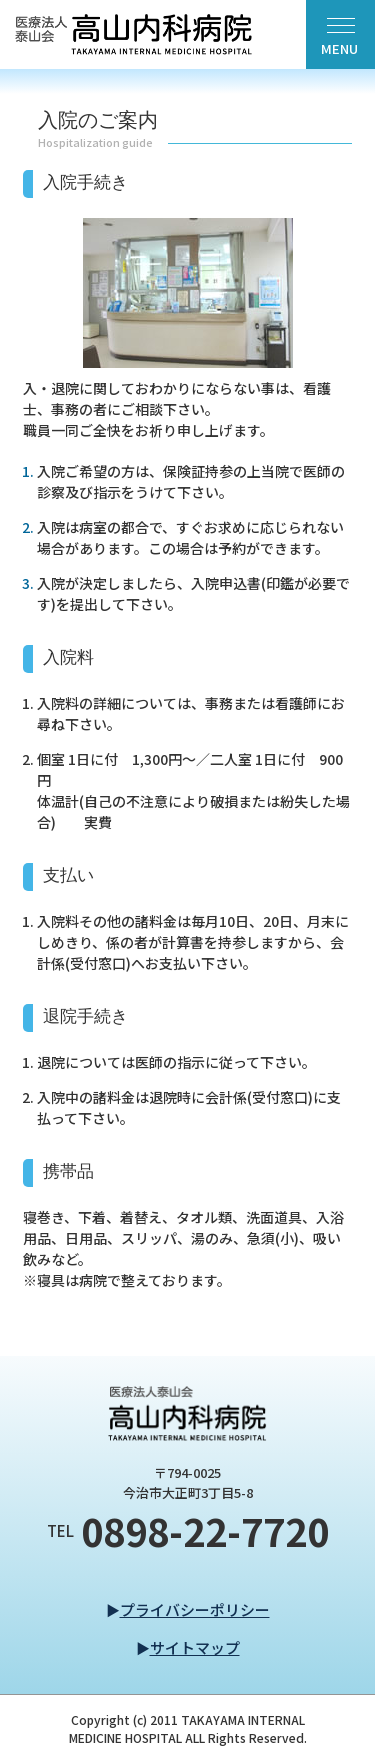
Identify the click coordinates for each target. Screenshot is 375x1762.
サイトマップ (195, 1647)
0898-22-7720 (205, 1530)
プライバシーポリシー (195, 1609)
